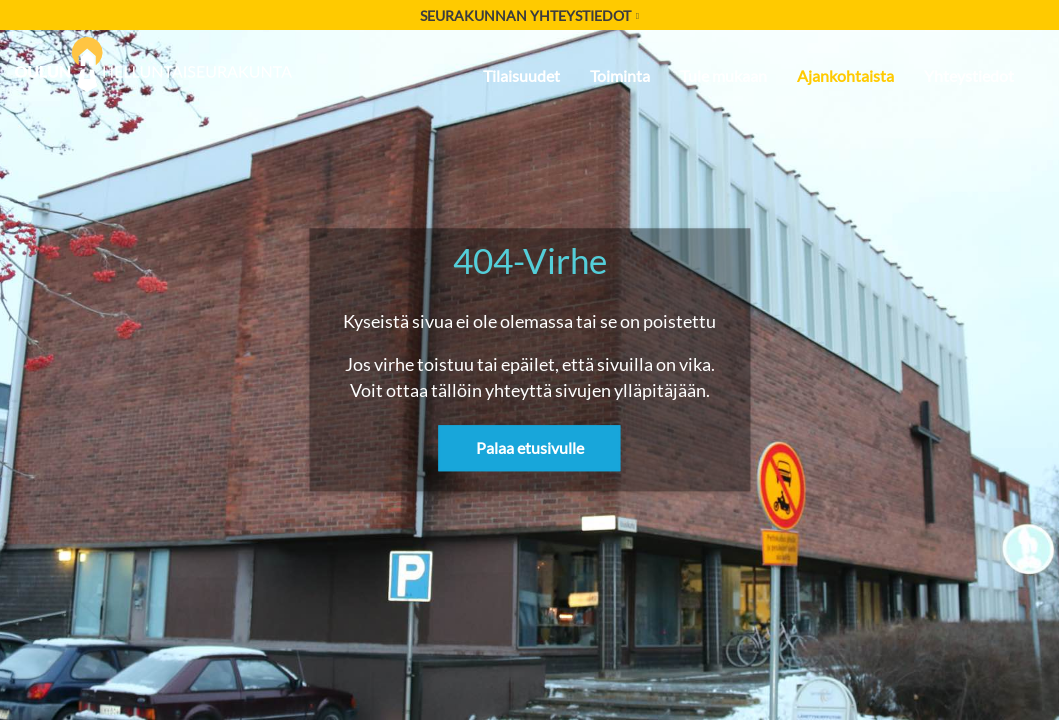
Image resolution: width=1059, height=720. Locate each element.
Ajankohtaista (845, 75)
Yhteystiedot (969, 75)
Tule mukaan (723, 75)
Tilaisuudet (521, 75)
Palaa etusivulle (530, 448)
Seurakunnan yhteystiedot (529, 15)
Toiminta (620, 75)
